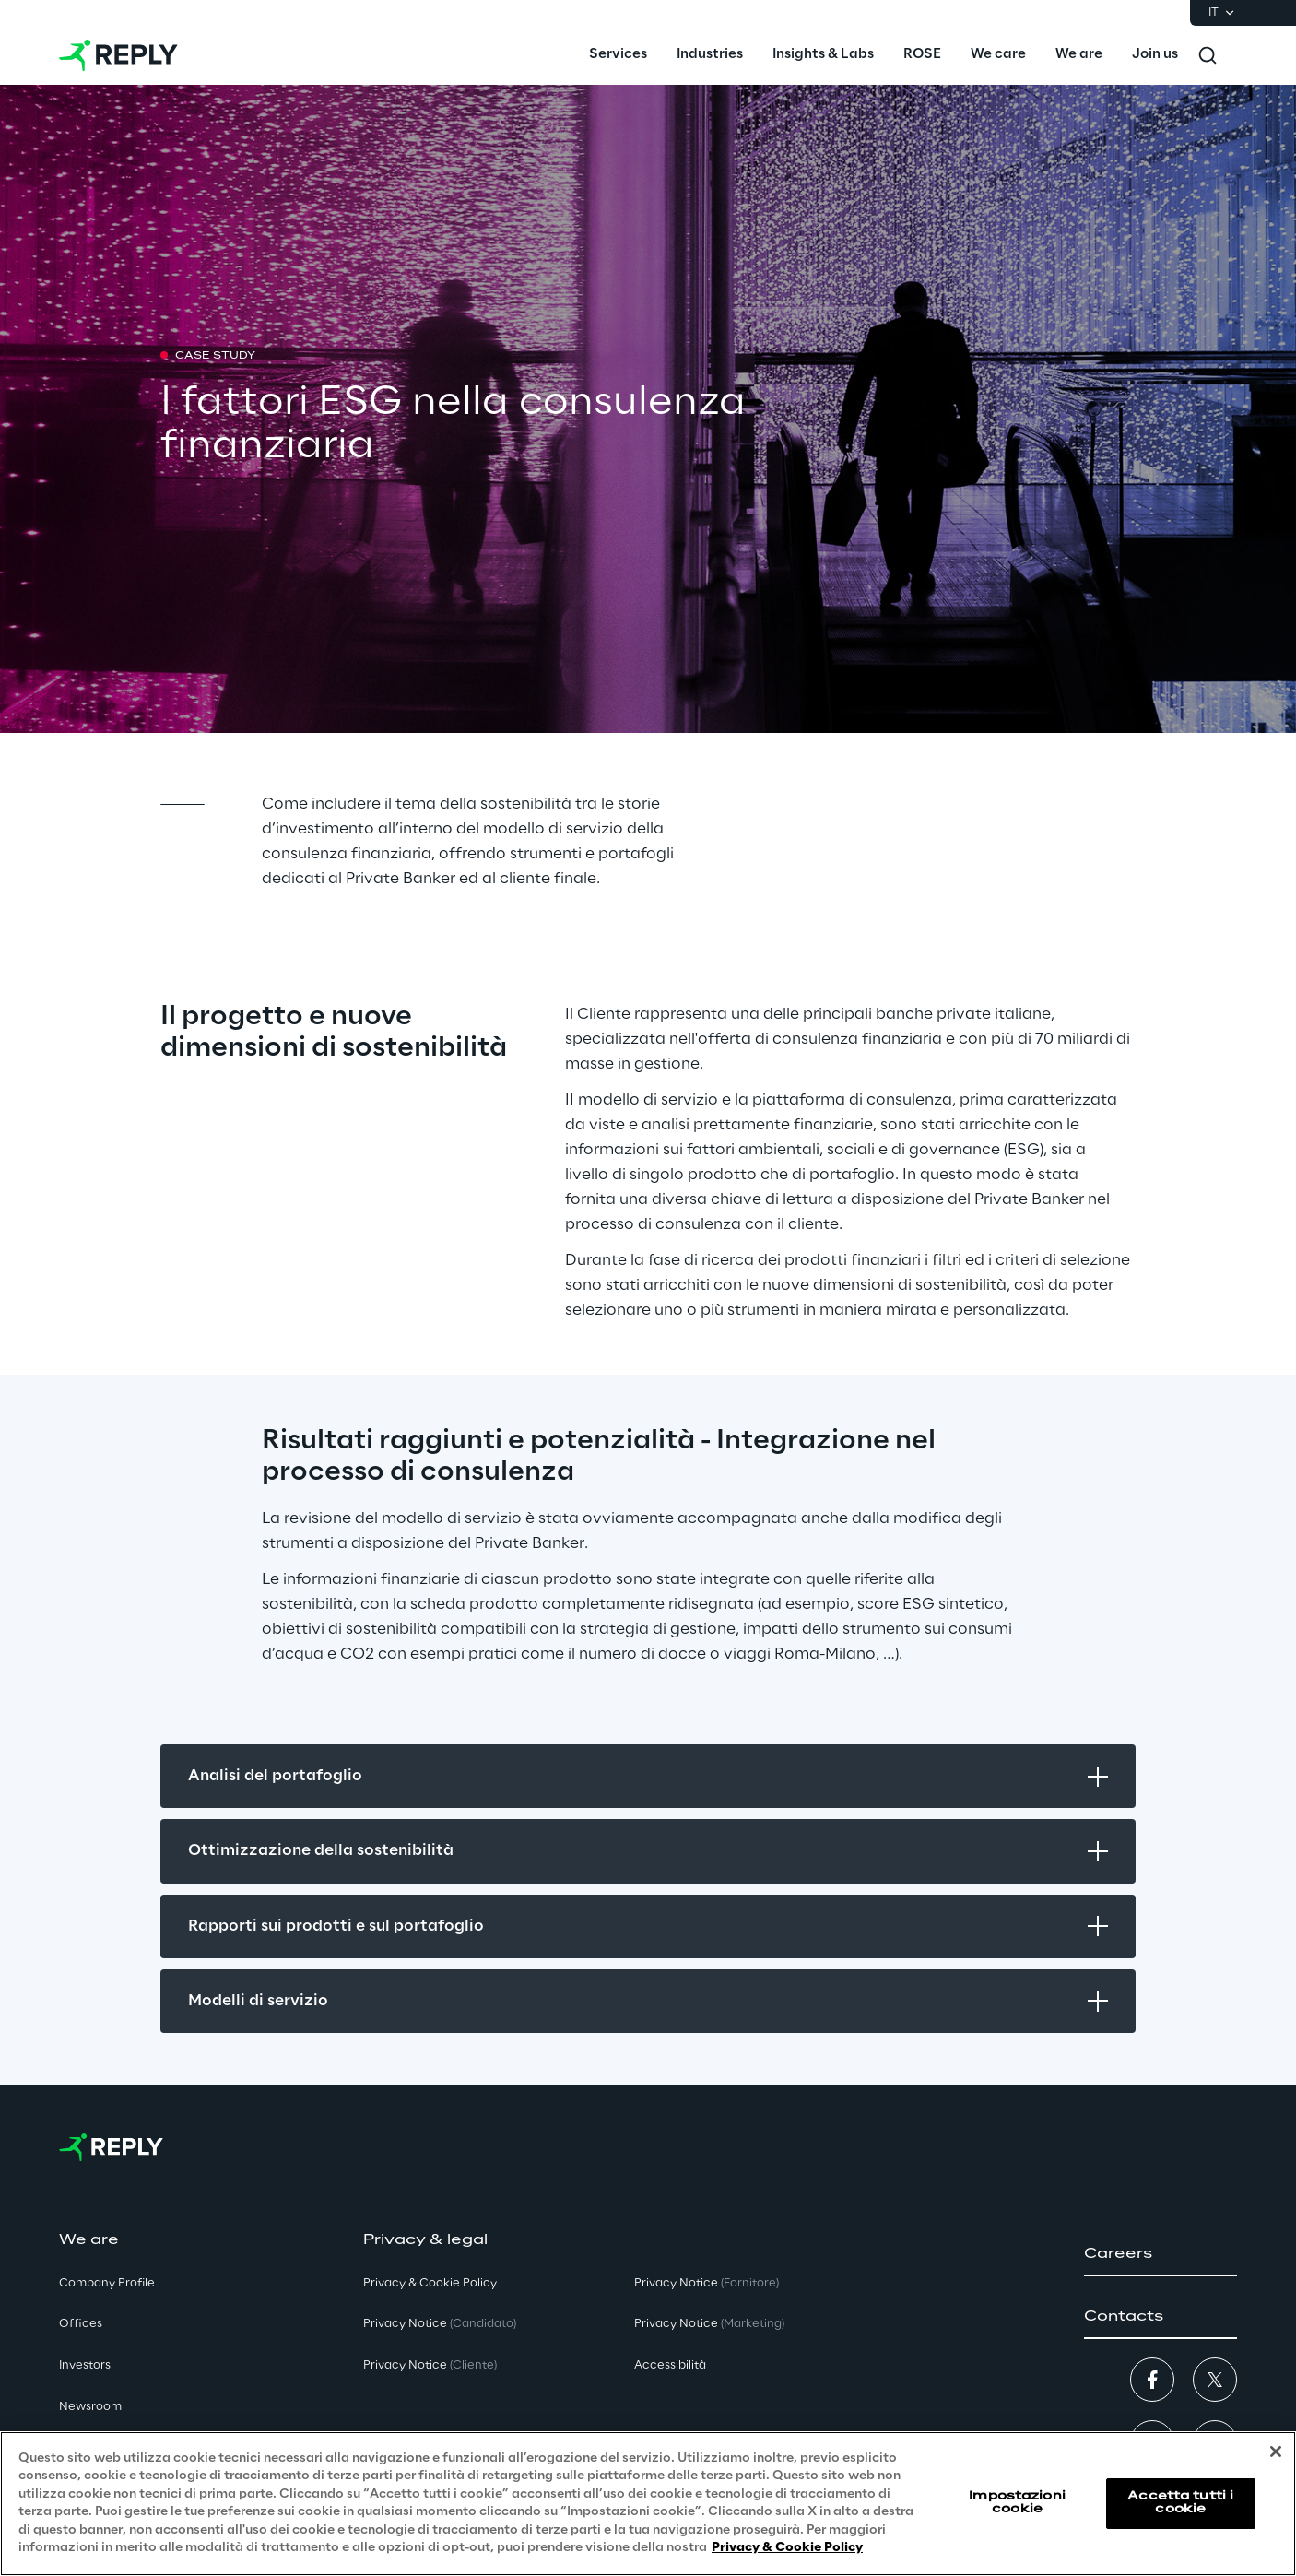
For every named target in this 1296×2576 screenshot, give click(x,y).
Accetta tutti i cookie (1180, 2502)
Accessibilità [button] (670, 2365)
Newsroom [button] (90, 2407)
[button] (1160, 2254)
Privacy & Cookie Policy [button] (430, 2283)
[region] (648, 2503)
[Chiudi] (1275, 2451)
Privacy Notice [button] (439, 2324)
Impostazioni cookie (1017, 2502)
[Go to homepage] (118, 55)
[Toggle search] (1207, 55)
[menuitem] (618, 55)
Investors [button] (85, 2365)
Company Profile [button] (107, 2283)
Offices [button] (80, 2324)
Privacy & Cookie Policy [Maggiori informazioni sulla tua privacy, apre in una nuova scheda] (787, 2548)
